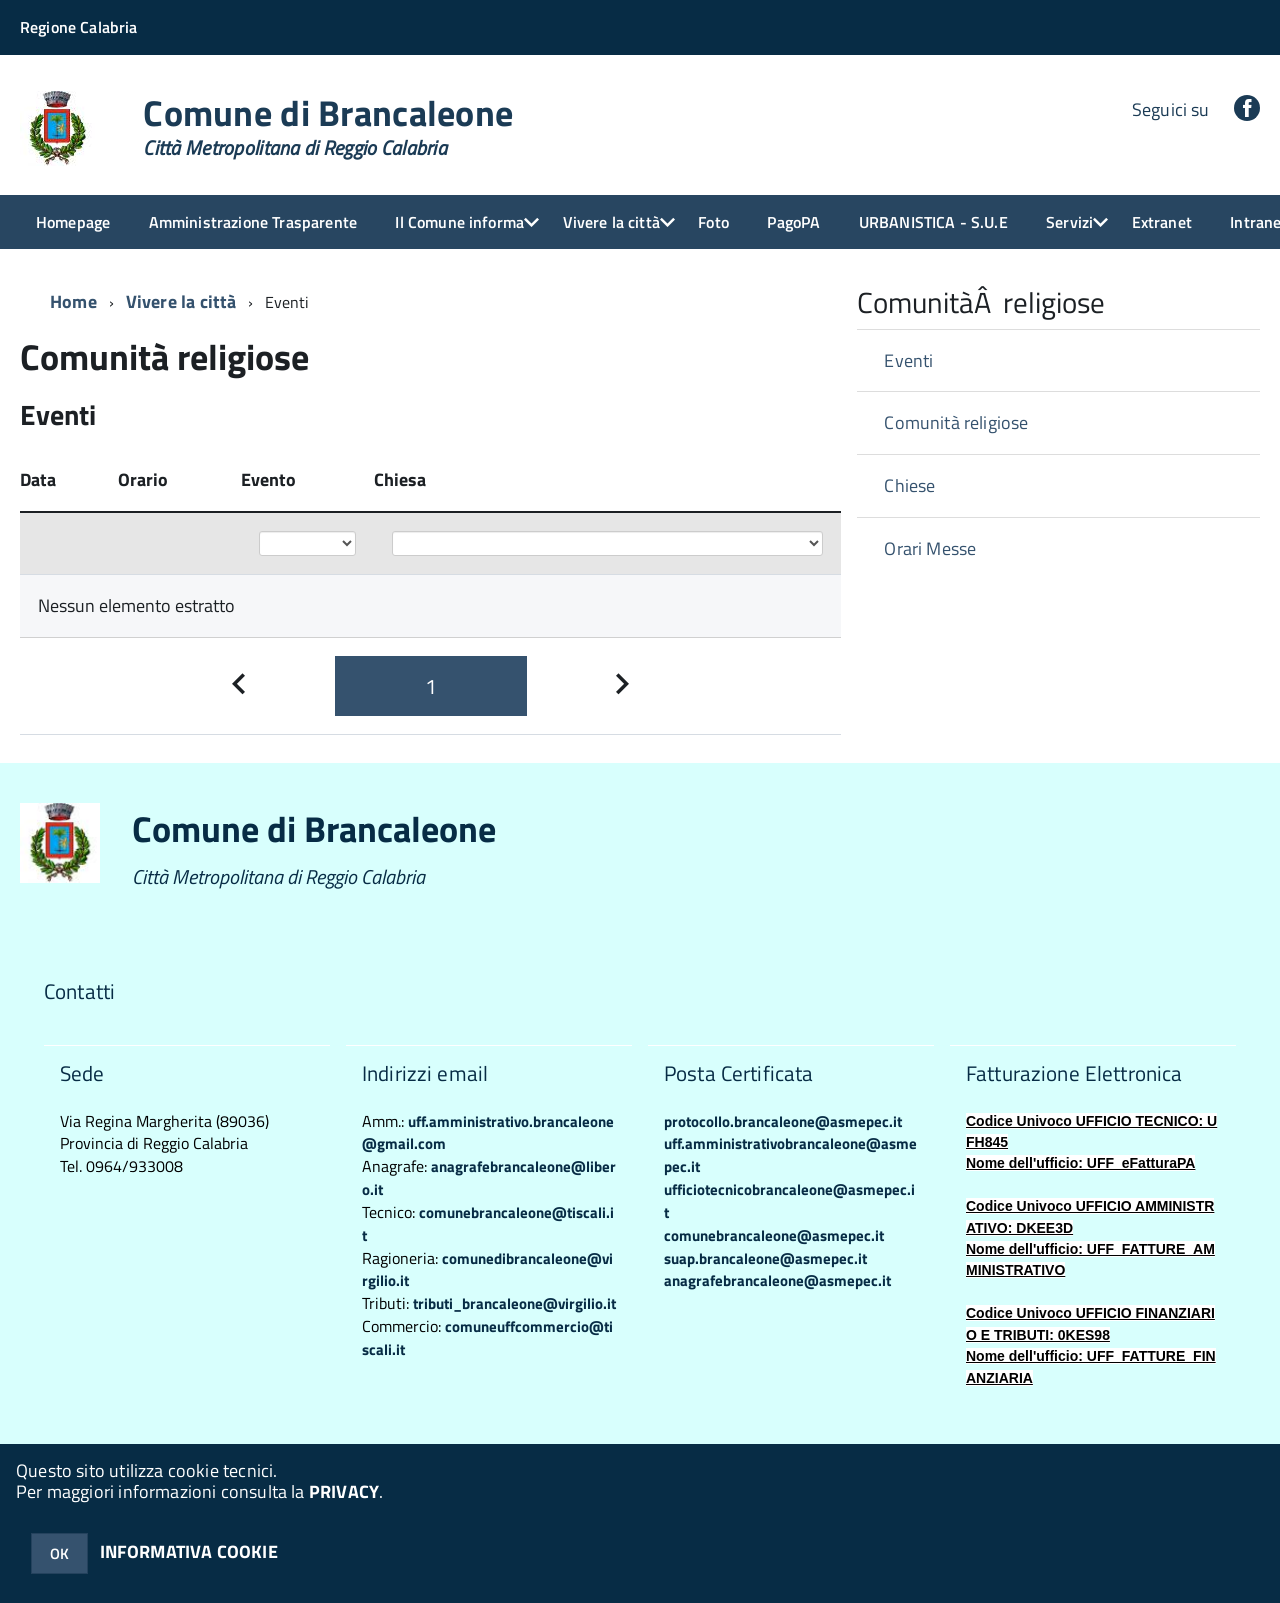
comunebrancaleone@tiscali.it (488, 1224)
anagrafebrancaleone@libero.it (489, 1178)
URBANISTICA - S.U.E (933, 222)
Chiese (909, 485)
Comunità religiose (956, 422)
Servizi (1069, 222)
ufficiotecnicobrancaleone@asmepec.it (789, 1201)
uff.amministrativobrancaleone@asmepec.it (790, 1155)
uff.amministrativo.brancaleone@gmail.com (488, 1133)
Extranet (1162, 222)
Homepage (73, 222)
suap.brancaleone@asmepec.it (765, 1258)
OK (59, 1553)
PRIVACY (344, 1491)
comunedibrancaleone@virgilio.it (487, 1270)
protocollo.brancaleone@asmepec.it (783, 1121)
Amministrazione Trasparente (253, 222)
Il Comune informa (459, 222)
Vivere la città (611, 222)
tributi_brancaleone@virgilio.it (514, 1303)
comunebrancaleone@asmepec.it (774, 1235)
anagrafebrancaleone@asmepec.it (777, 1280)
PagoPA (793, 222)
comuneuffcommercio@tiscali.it (487, 1338)
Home (73, 301)
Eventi (908, 360)
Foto (713, 222)
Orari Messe (930, 548)
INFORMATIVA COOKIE (189, 1551)
